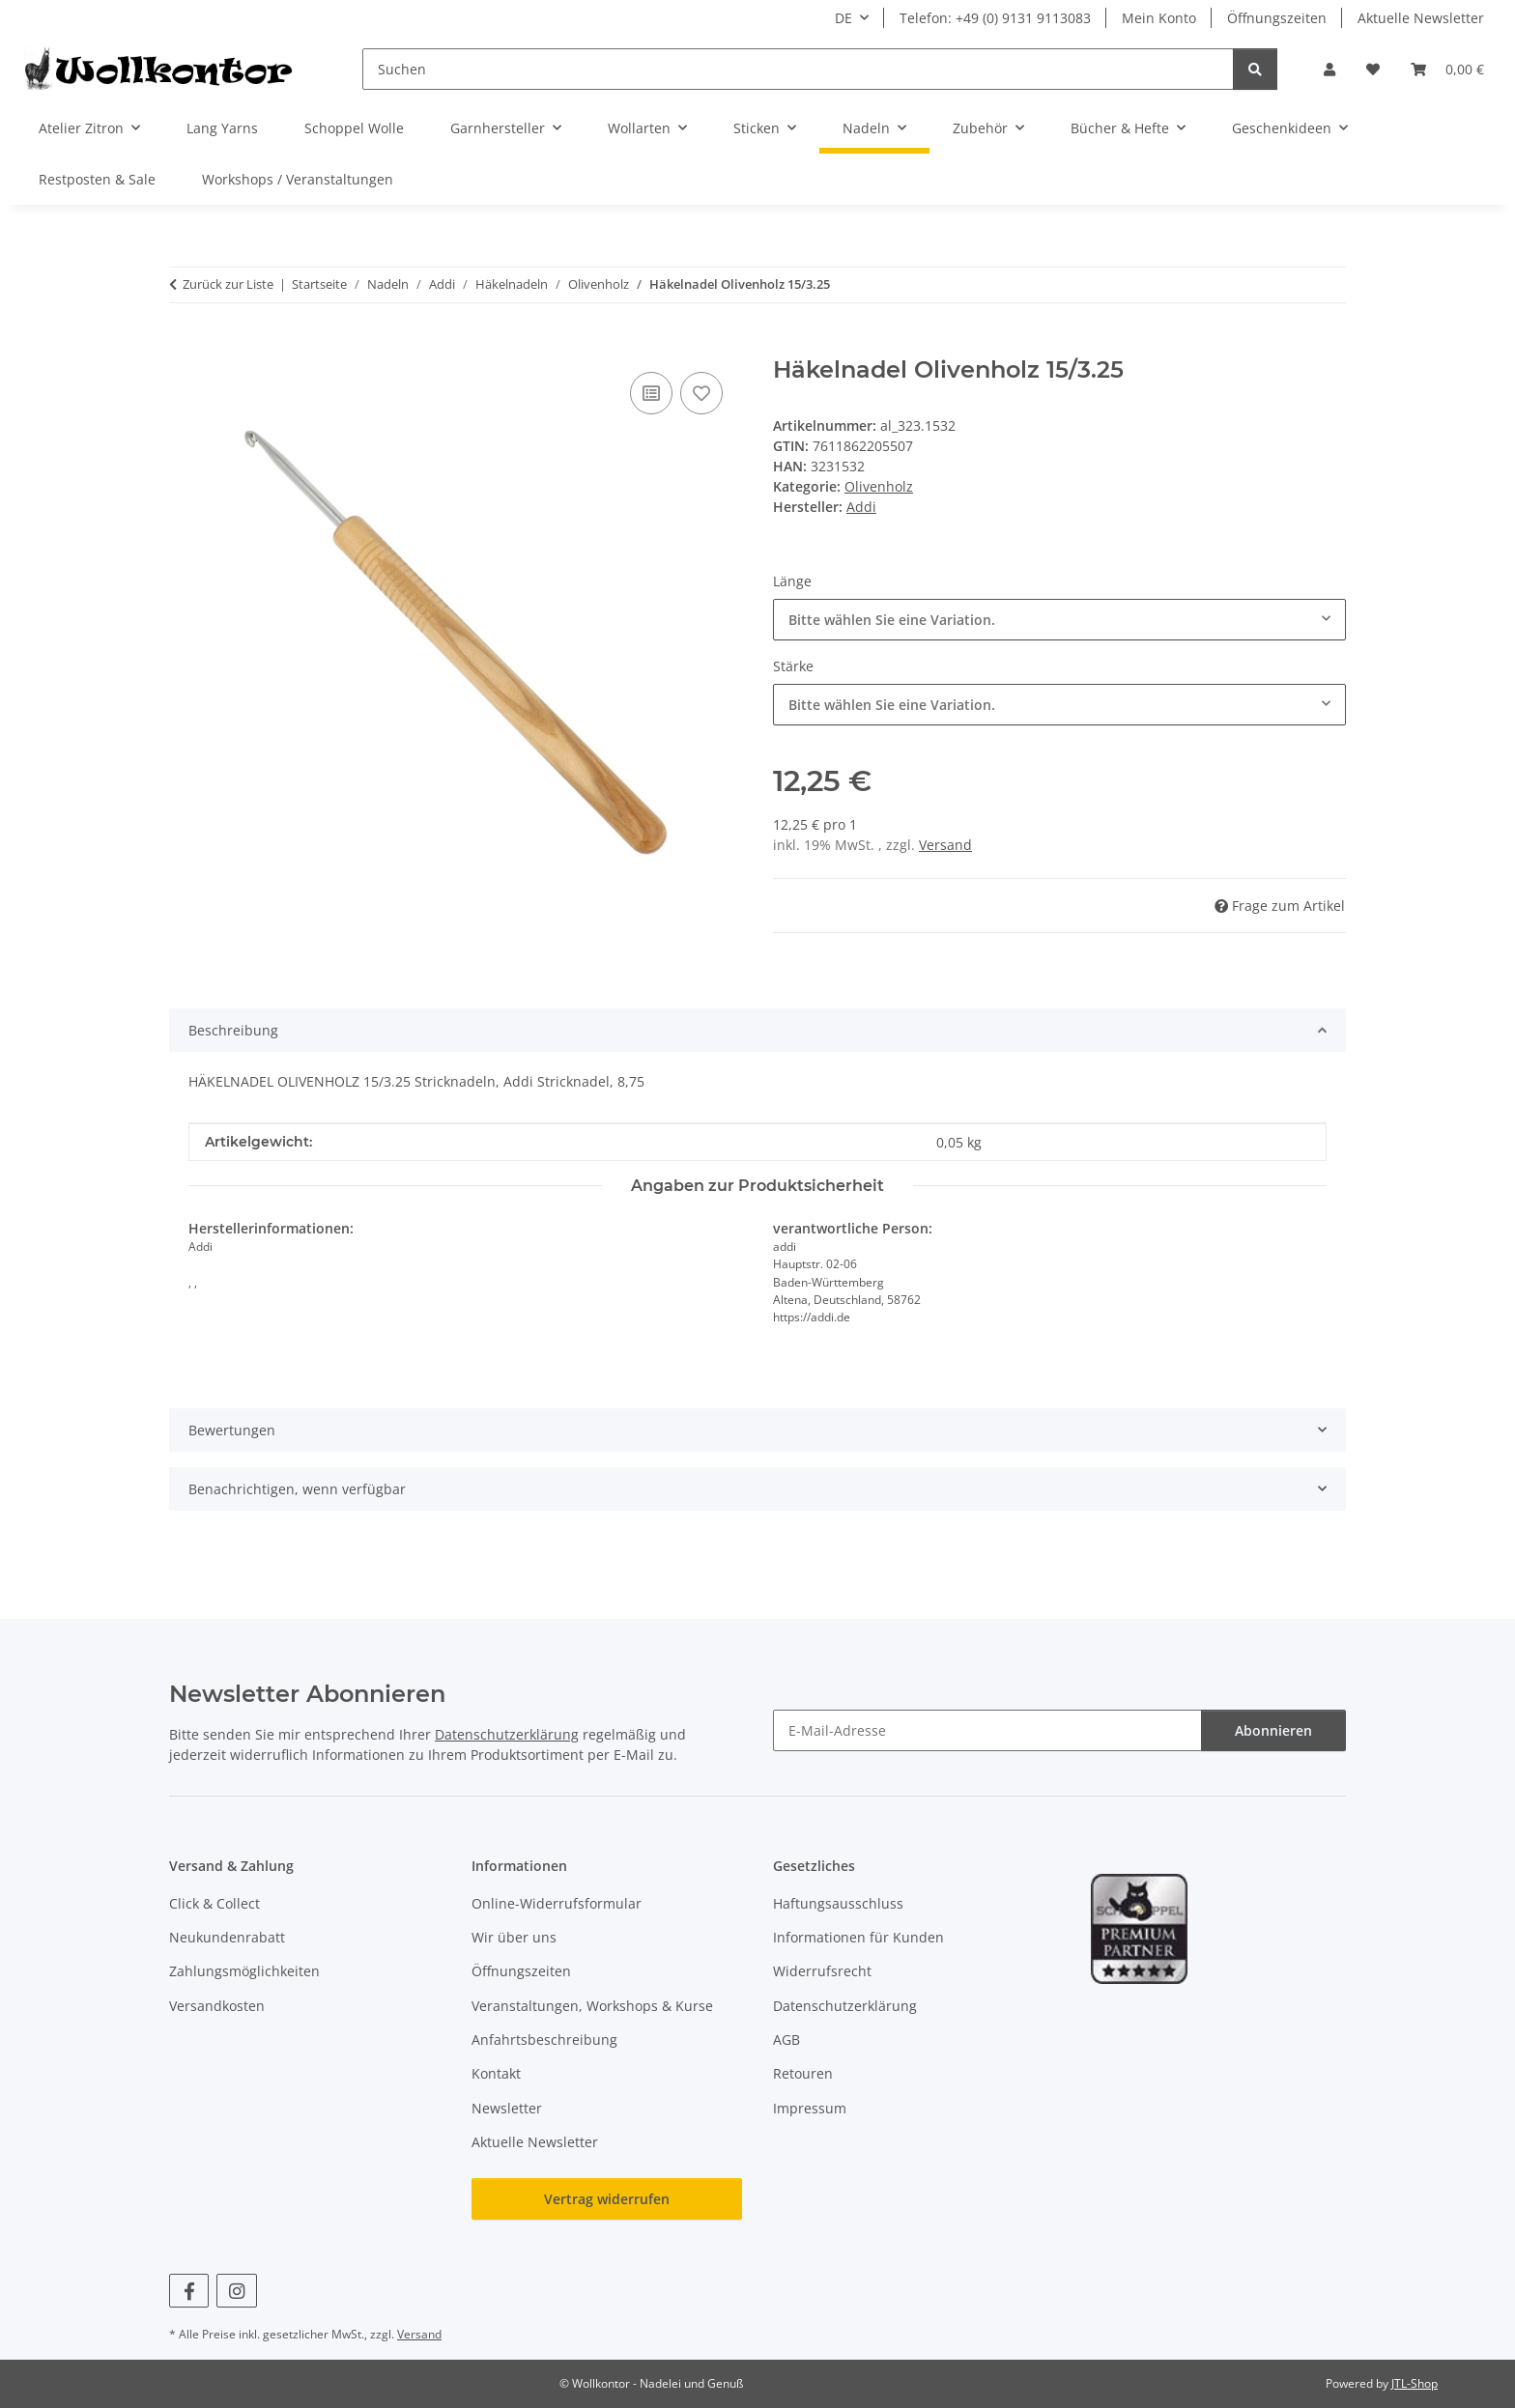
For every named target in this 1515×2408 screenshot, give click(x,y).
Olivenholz (878, 486)
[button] (1329, 69)
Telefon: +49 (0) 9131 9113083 (995, 18)
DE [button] (843, 18)
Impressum (809, 2108)
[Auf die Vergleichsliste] (651, 393)
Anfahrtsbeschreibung (544, 2039)
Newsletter (507, 2108)
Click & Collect (214, 1903)
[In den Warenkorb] (184, 345)
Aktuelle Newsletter (1421, 18)
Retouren (803, 2073)
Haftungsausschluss (838, 1903)
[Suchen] (798, 69)
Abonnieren (1273, 1730)
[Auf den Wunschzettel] (701, 393)
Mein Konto (1159, 18)
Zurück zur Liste (228, 284)
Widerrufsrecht (822, 1971)
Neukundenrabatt (227, 1937)
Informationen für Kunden (858, 1937)
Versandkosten (217, 2006)
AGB (786, 2039)
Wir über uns (514, 1937)
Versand (945, 845)
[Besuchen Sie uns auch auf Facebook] (189, 2291)
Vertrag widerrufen (607, 2199)
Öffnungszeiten (1277, 18)
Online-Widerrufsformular (557, 1903)
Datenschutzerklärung (507, 1734)
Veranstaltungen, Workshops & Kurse (592, 2006)
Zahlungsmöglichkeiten (244, 1971)
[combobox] (1059, 619)
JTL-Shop (1414, 2383)
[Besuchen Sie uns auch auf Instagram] (236, 2291)
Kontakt (496, 2073)
